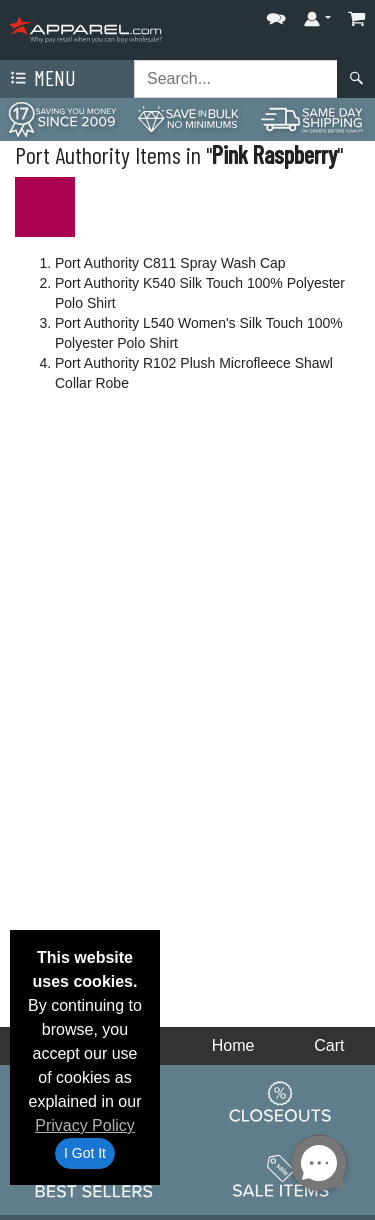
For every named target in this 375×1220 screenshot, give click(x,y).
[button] (276, 14)
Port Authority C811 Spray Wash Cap (170, 263)
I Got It (85, 1153)
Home (233, 1045)
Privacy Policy (85, 1125)
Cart (329, 1045)
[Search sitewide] (236, 79)
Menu (41, 79)
